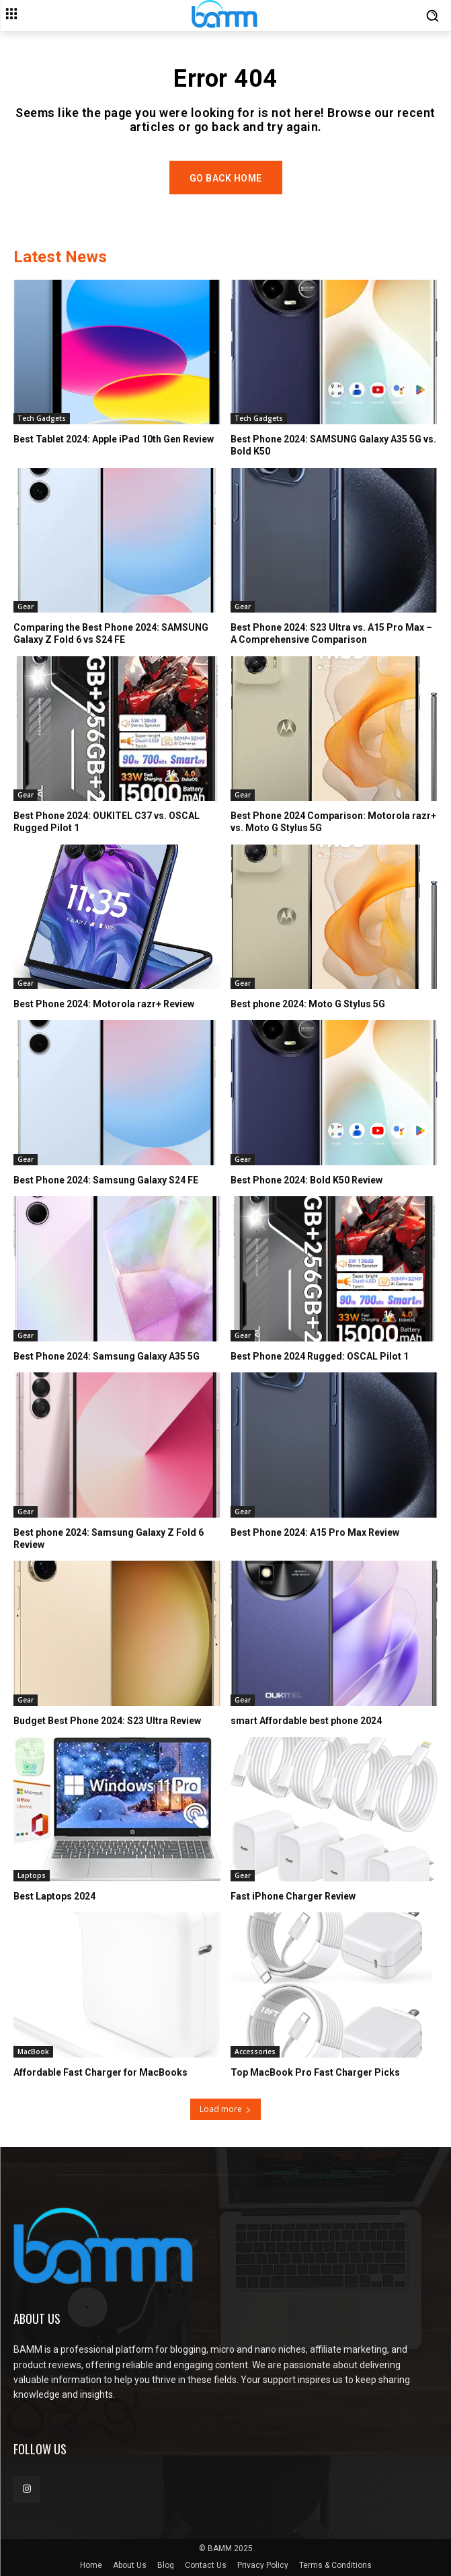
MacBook (33, 2051)
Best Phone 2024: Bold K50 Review (306, 1180)
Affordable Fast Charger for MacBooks (100, 2072)
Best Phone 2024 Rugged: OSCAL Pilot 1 (320, 1356)
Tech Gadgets (41, 418)
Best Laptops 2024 (54, 1896)
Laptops (31, 1875)
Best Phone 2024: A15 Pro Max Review (315, 1532)
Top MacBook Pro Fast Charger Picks (315, 2072)
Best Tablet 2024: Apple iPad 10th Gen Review (113, 439)
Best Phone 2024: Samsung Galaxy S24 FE (105, 1180)
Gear (25, 606)
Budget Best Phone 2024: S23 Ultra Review (107, 1720)
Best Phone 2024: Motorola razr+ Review (103, 1004)
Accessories (255, 2051)
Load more (225, 2109)
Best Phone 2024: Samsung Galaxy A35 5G (106, 1356)
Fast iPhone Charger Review (293, 1896)
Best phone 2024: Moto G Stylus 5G (308, 1004)
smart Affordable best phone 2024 (306, 1720)
